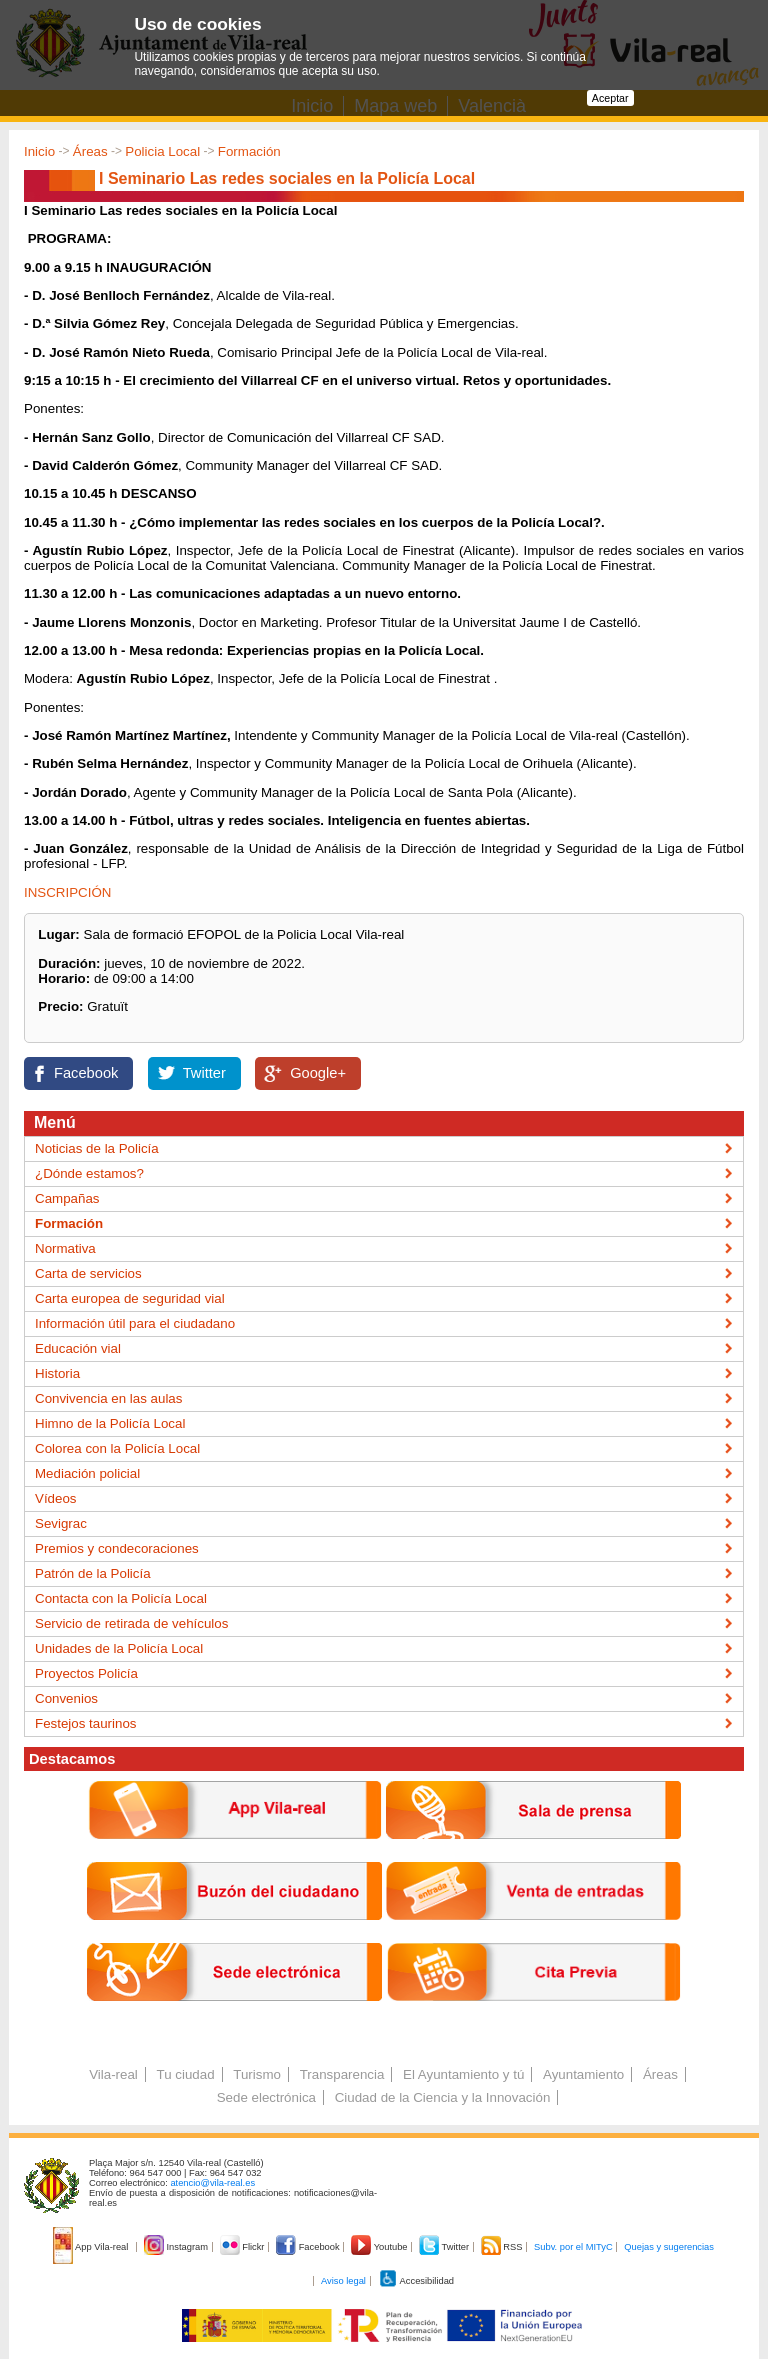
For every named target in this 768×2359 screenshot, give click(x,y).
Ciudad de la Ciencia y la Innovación (443, 2097)
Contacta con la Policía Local (121, 1598)
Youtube (380, 2247)
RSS (503, 2247)
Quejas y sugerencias (669, 2247)
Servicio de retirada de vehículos (131, 1623)
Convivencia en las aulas (108, 1398)
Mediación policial (87, 1473)
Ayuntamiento (583, 2074)
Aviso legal (343, 2281)
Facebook (86, 1073)
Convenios (66, 1698)
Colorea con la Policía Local (117, 1448)
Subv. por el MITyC (573, 2247)
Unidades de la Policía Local (119, 1648)
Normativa (65, 1248)
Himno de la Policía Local (110, 1423)
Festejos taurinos (86, 1723)
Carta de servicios (88, 1273)
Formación (249, 151)
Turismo (257, 2074)
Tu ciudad (186, 2074)
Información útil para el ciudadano (135, 1323)
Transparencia (342, 2074)
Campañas (67, 1198)
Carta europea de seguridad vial (130, 1298)
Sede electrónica (266, 2097)
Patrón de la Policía (93, 1573)
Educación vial (78, 1348)
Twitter (204, 1073)
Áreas (90, 151)
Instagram (177, 2247)
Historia (57, 1373)
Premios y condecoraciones (117, 1548)
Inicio (39, 151)
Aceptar (610, 98)
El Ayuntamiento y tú (463, 2074)
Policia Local (162, 151)
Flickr (243, 2247)
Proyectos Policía (86, 1673)
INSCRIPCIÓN (67, 892)
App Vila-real (92, 2247)
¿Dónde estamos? (89, 1173)
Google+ (318, 1073)
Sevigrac (61, 1523)
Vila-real (113, 2074)
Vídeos (56, 1498)
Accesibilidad (416, 2281)
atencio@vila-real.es (212, 2183)
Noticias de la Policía (97, 1148)
